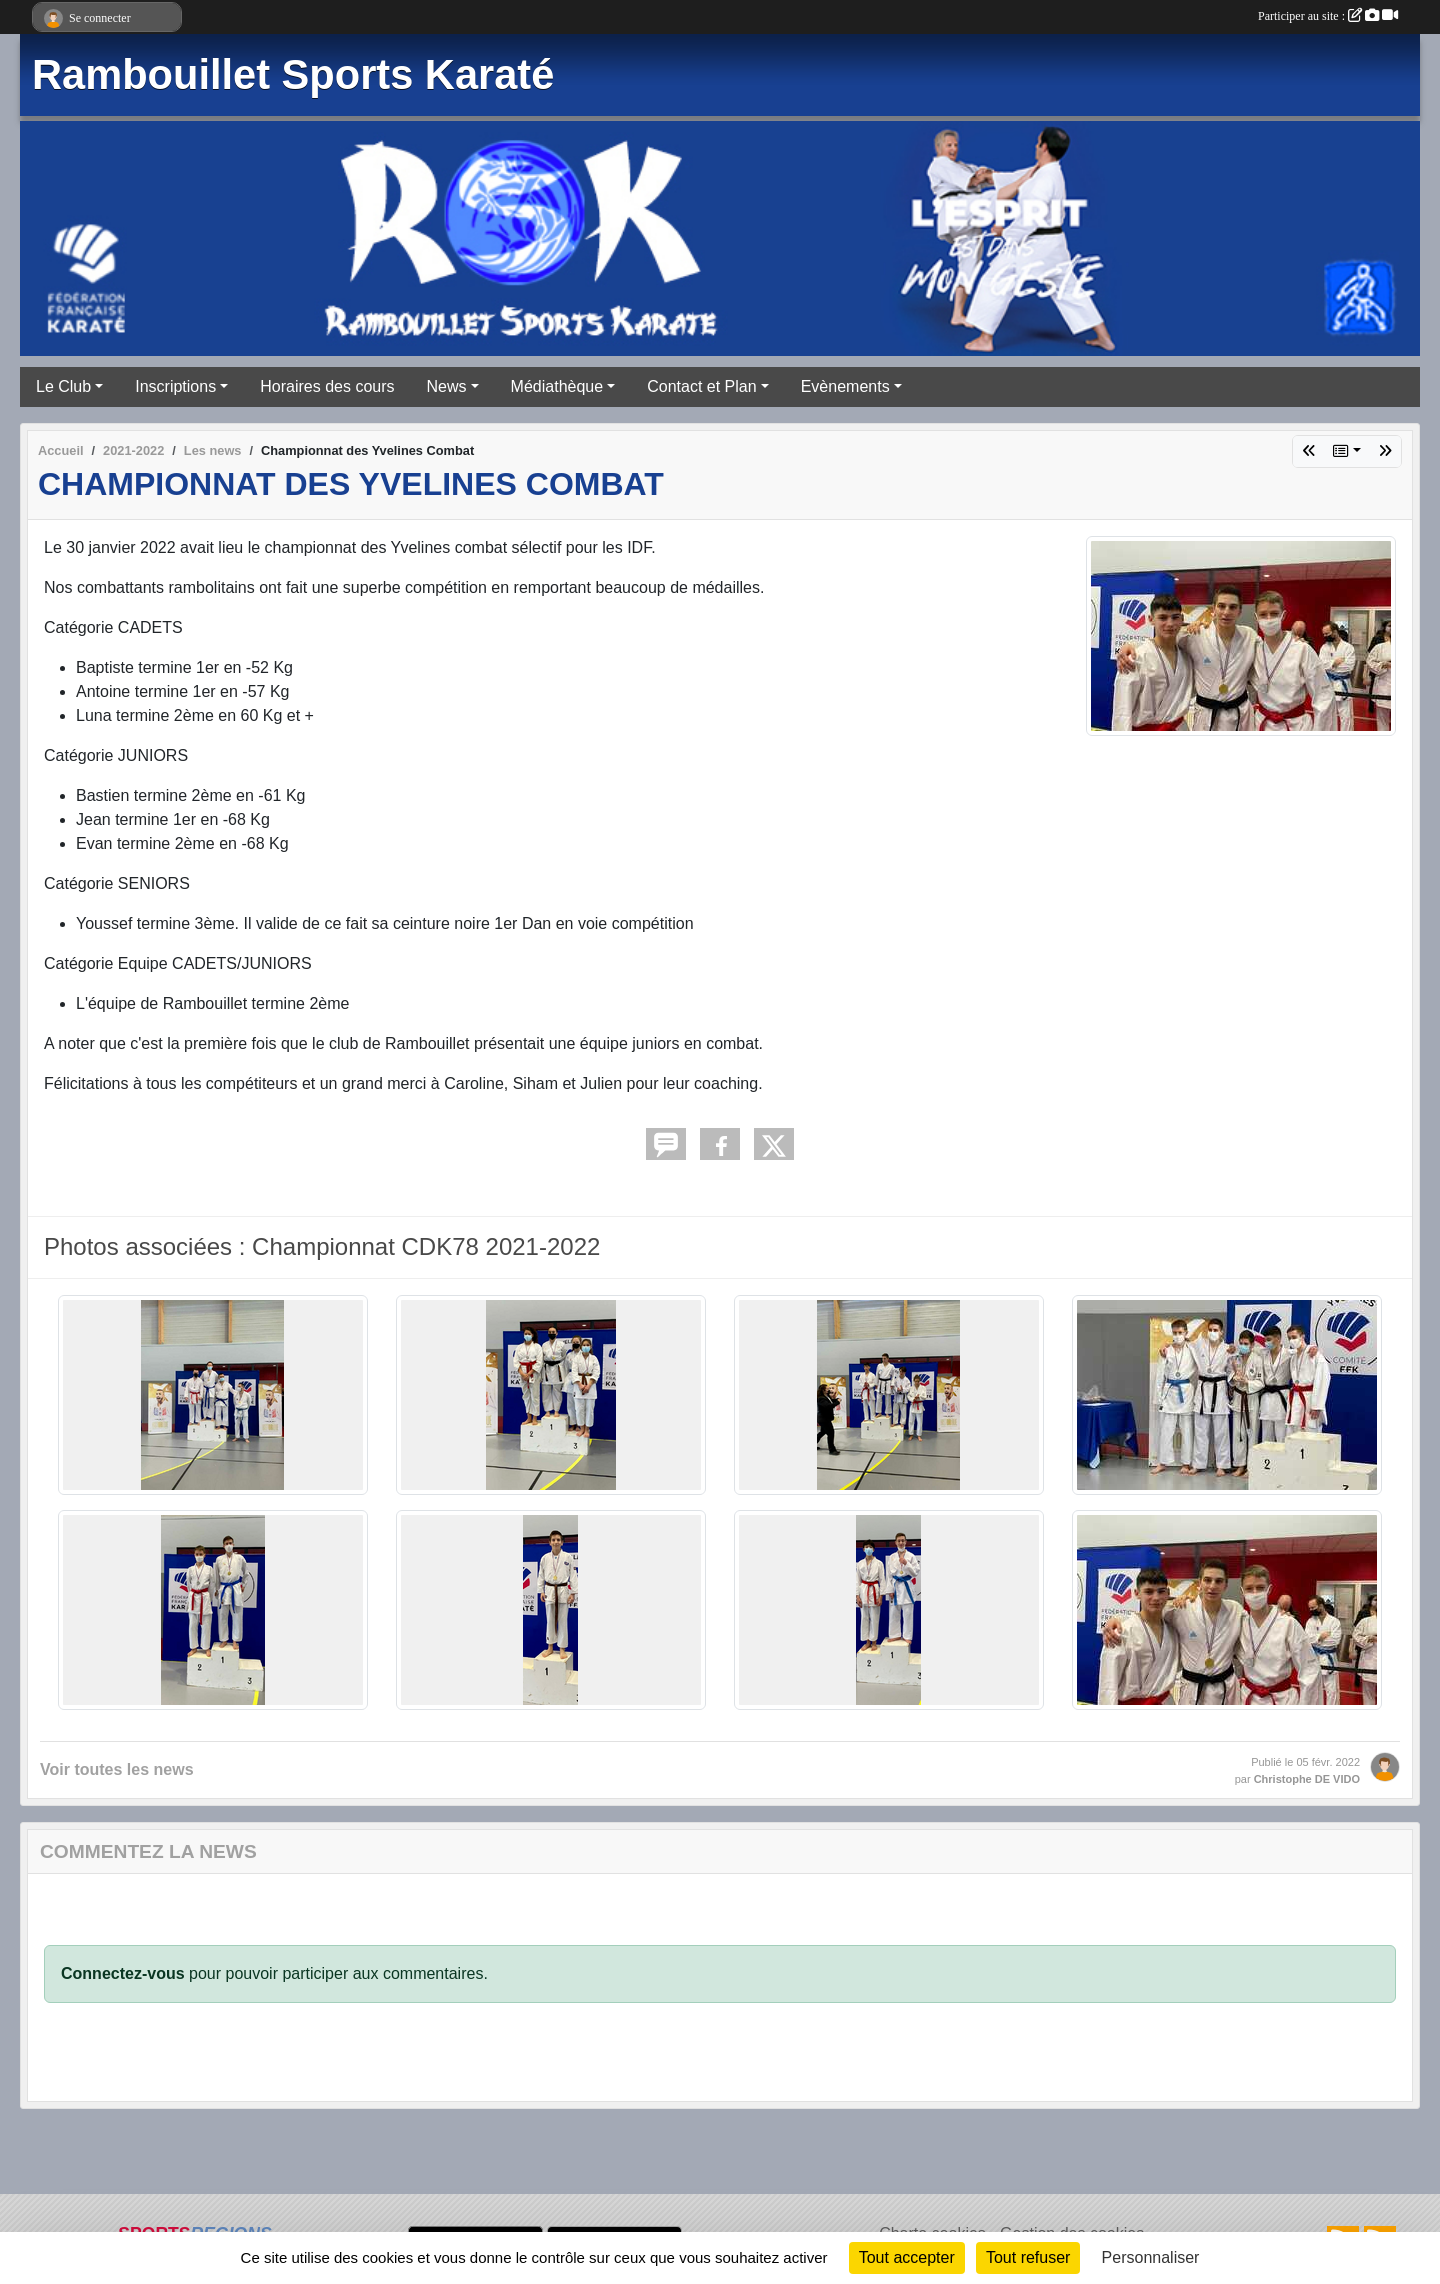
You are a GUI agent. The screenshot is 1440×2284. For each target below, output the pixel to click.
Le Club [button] (63, 386)
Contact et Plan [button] (701, 386)
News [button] (447, 386)
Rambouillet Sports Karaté (293, 74)
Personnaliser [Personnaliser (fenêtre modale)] (1151, 2257)
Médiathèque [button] (557, 386)
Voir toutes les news (117, 1769)
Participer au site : (1328, 16)
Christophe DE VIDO (1307, 1779)
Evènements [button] (845, 386)
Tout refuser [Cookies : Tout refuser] (1028, 2257)
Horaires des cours (327, 386)
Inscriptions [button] (175, 386)
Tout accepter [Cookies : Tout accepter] (907, 2257)
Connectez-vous (123, 1973)
